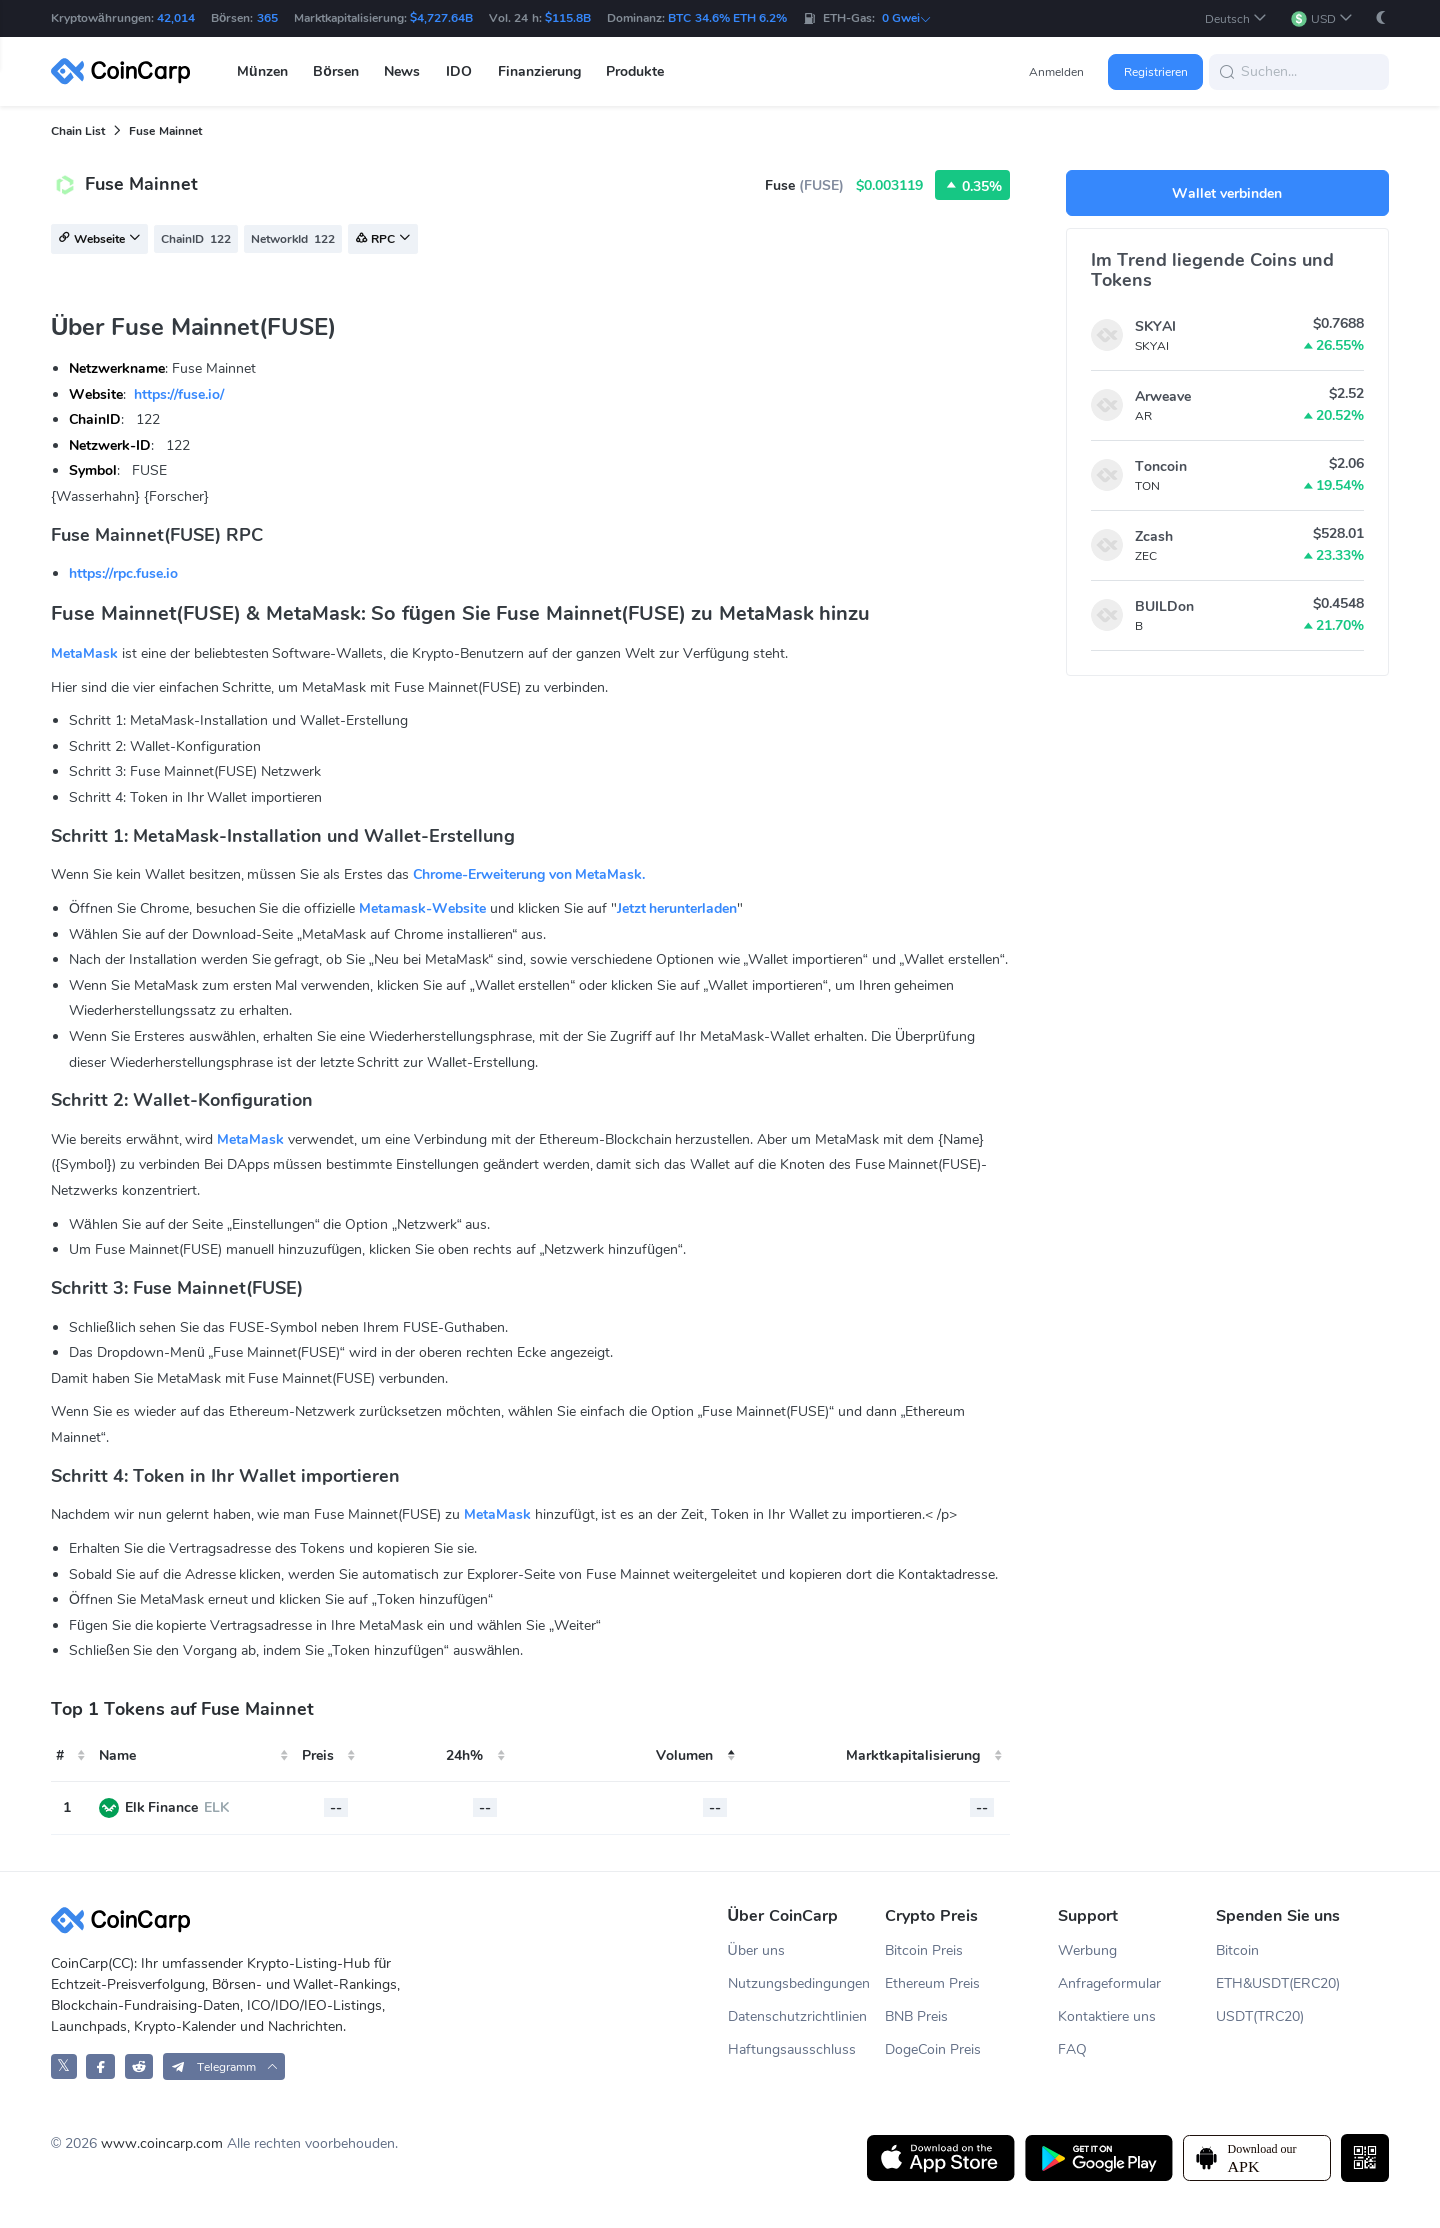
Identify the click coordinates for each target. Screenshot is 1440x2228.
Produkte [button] (635, 71)
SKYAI (1155, 326)
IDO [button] (459, 71)
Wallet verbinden (1227, 193)
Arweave (1163, 396)
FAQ (1072, 2049)
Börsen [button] (336, 71)
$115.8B (568, 18)
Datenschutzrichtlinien (797, 2016)
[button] (1236, 18)
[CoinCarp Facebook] (100, 2066)
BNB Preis (916, 2016)
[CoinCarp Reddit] (139, 2066)
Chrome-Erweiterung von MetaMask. (529, 874)
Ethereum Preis (932, 1983)
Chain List (78, 131)
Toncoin (1161, 466)
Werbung (1087, 1950)
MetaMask (84, 653)
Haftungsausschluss (792, 2049)
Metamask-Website (422, 908)
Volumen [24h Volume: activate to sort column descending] (684, 1755)
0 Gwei (907, 18)
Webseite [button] (99, 240)
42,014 (176, 18)
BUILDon (1164, 606)
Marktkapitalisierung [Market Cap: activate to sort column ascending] (913, 1755)
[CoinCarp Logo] (126, 71)
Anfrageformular (1109, 1983)
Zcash (1154, 536)
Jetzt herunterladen (677, 908)
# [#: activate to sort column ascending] (60, 1755)
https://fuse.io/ (179, 394)
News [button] (402, 71)
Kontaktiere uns (1107, 2016)
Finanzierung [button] (539, 71)
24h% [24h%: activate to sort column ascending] (464, 1755)
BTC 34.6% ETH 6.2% (727, 18)
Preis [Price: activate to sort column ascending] (318, 1755)
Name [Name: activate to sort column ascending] (117, 1755)
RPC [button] (383, 240)
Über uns (756, 1950)
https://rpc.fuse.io (123, 573)
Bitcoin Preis (924, 1950)
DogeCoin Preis (933, 2049)
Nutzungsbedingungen (799, 1983)
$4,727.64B (441, 18)
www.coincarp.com (162, 2143)
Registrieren (1156, 72)
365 (267, 18)
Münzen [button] (262, 71)
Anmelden (1056, 72)
